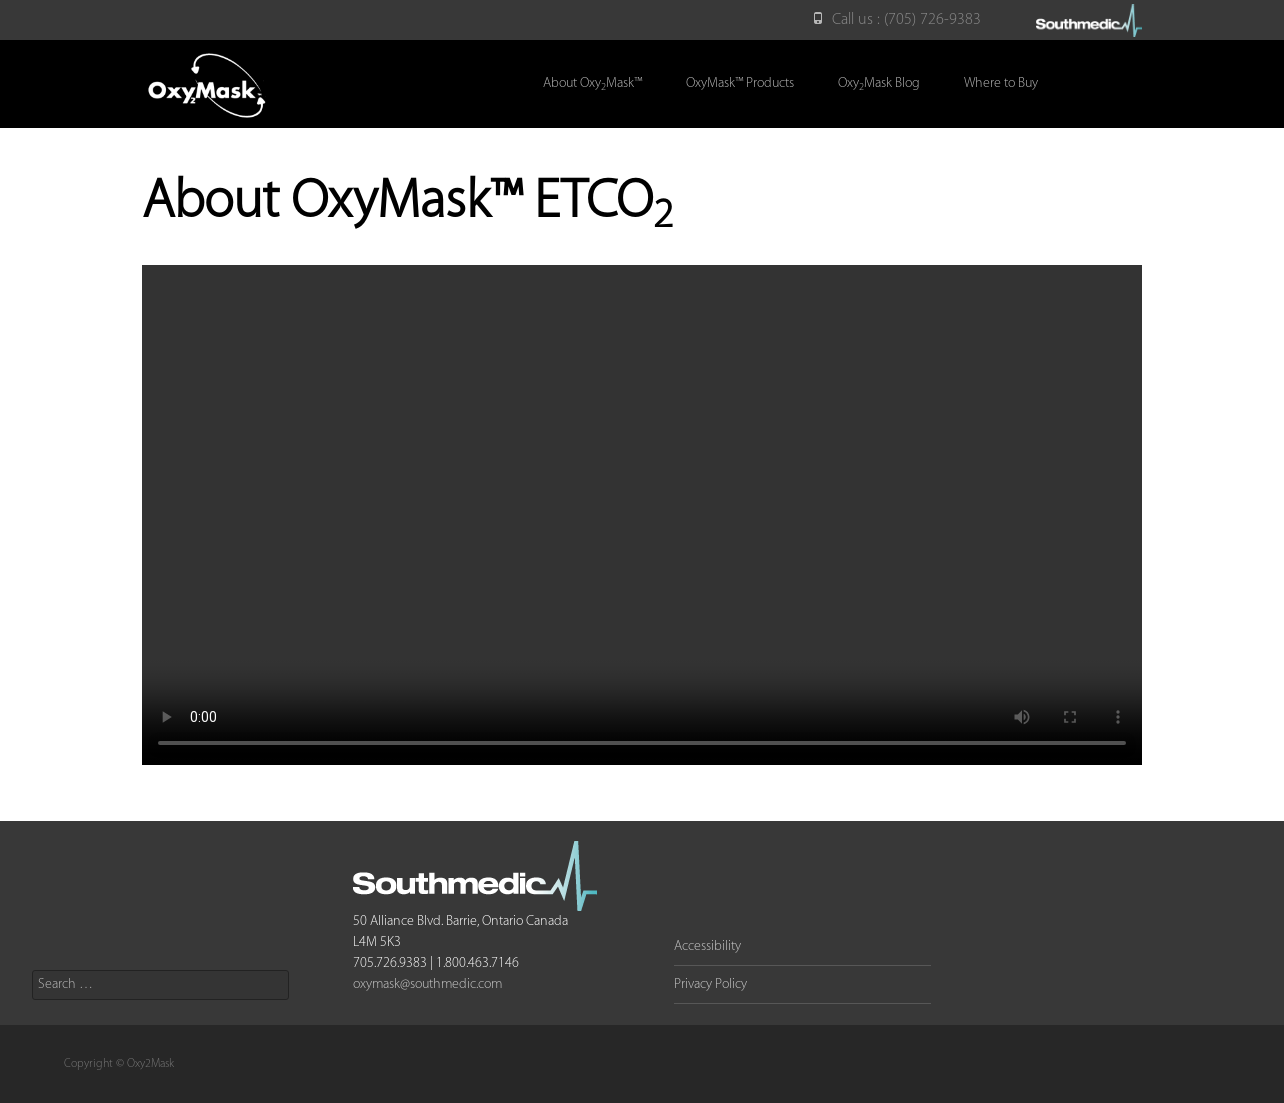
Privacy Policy (710, 984)
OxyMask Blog (879, 84)
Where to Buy (1001, 83)
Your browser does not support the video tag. (642, 515)
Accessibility (707, 946)
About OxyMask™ (592, 84)
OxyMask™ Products (740, 83)
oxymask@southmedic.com (427, 984)
